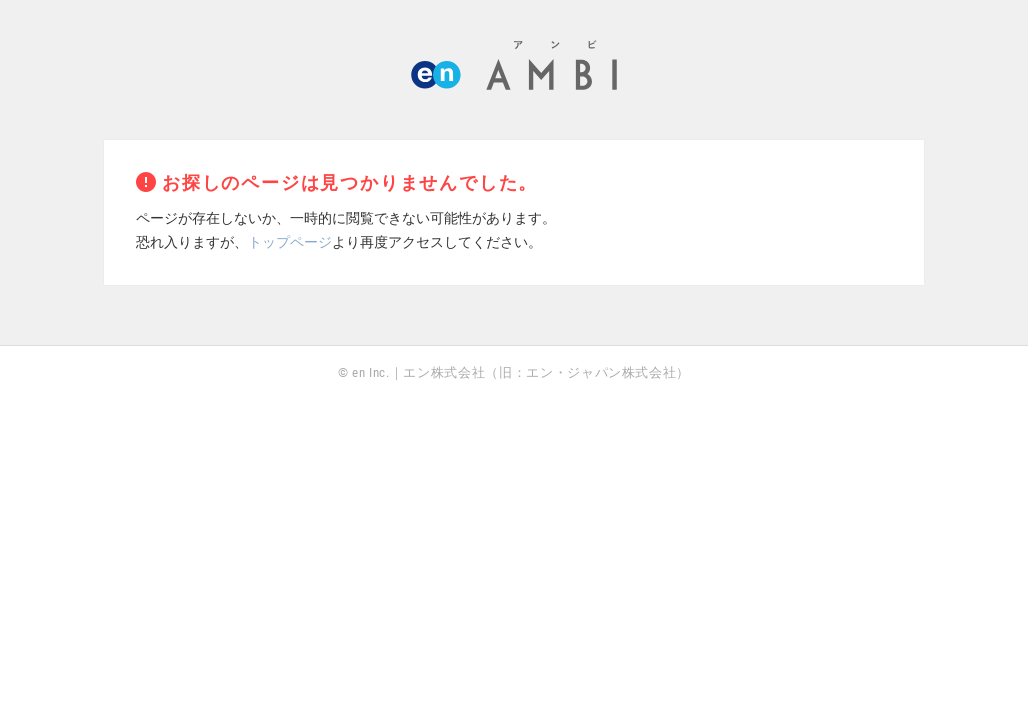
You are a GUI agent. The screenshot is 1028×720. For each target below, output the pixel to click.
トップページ (290, 242)
